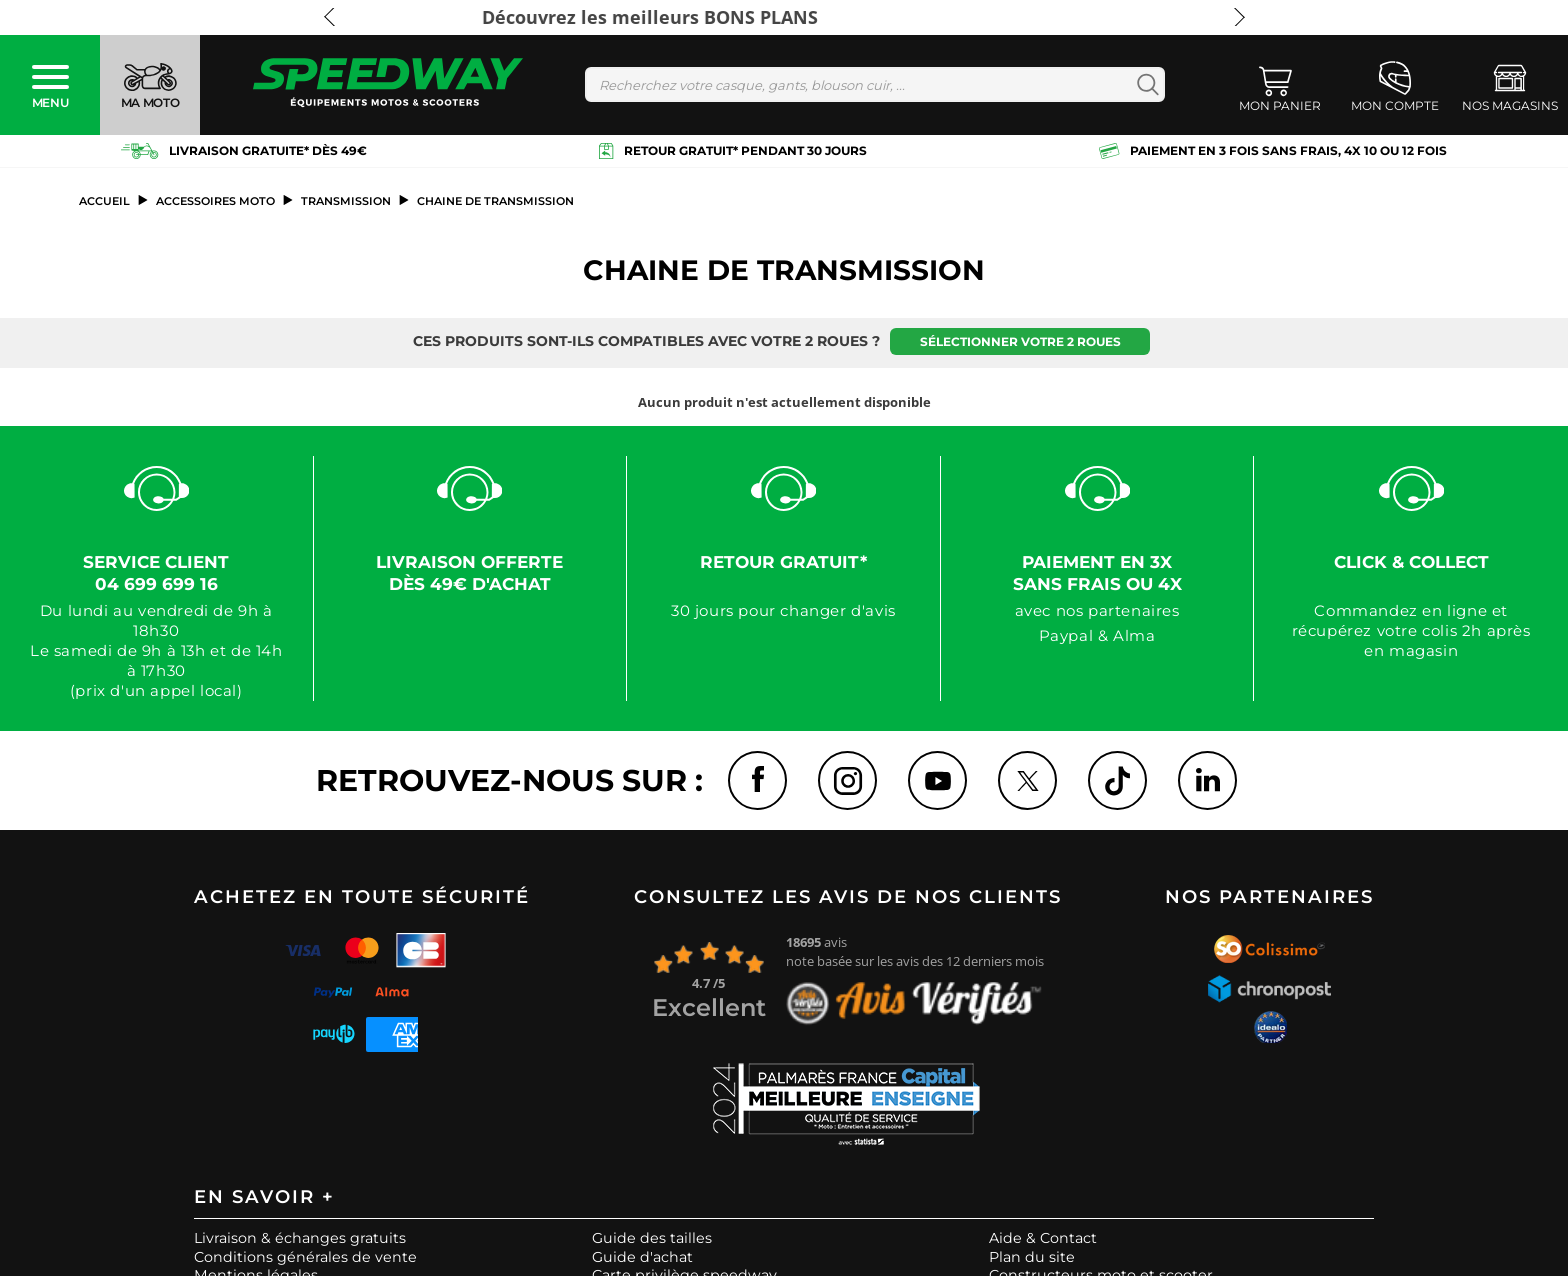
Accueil (104, 201)
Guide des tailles (652, 1239)
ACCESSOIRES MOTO (215, 201)
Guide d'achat (642, 1258)
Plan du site (1032, 1258)
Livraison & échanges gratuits (300, 1239)
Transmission (346, 201)
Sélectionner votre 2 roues (1020, 341)
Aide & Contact (1043, 1239)
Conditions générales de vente (305, 1258)
